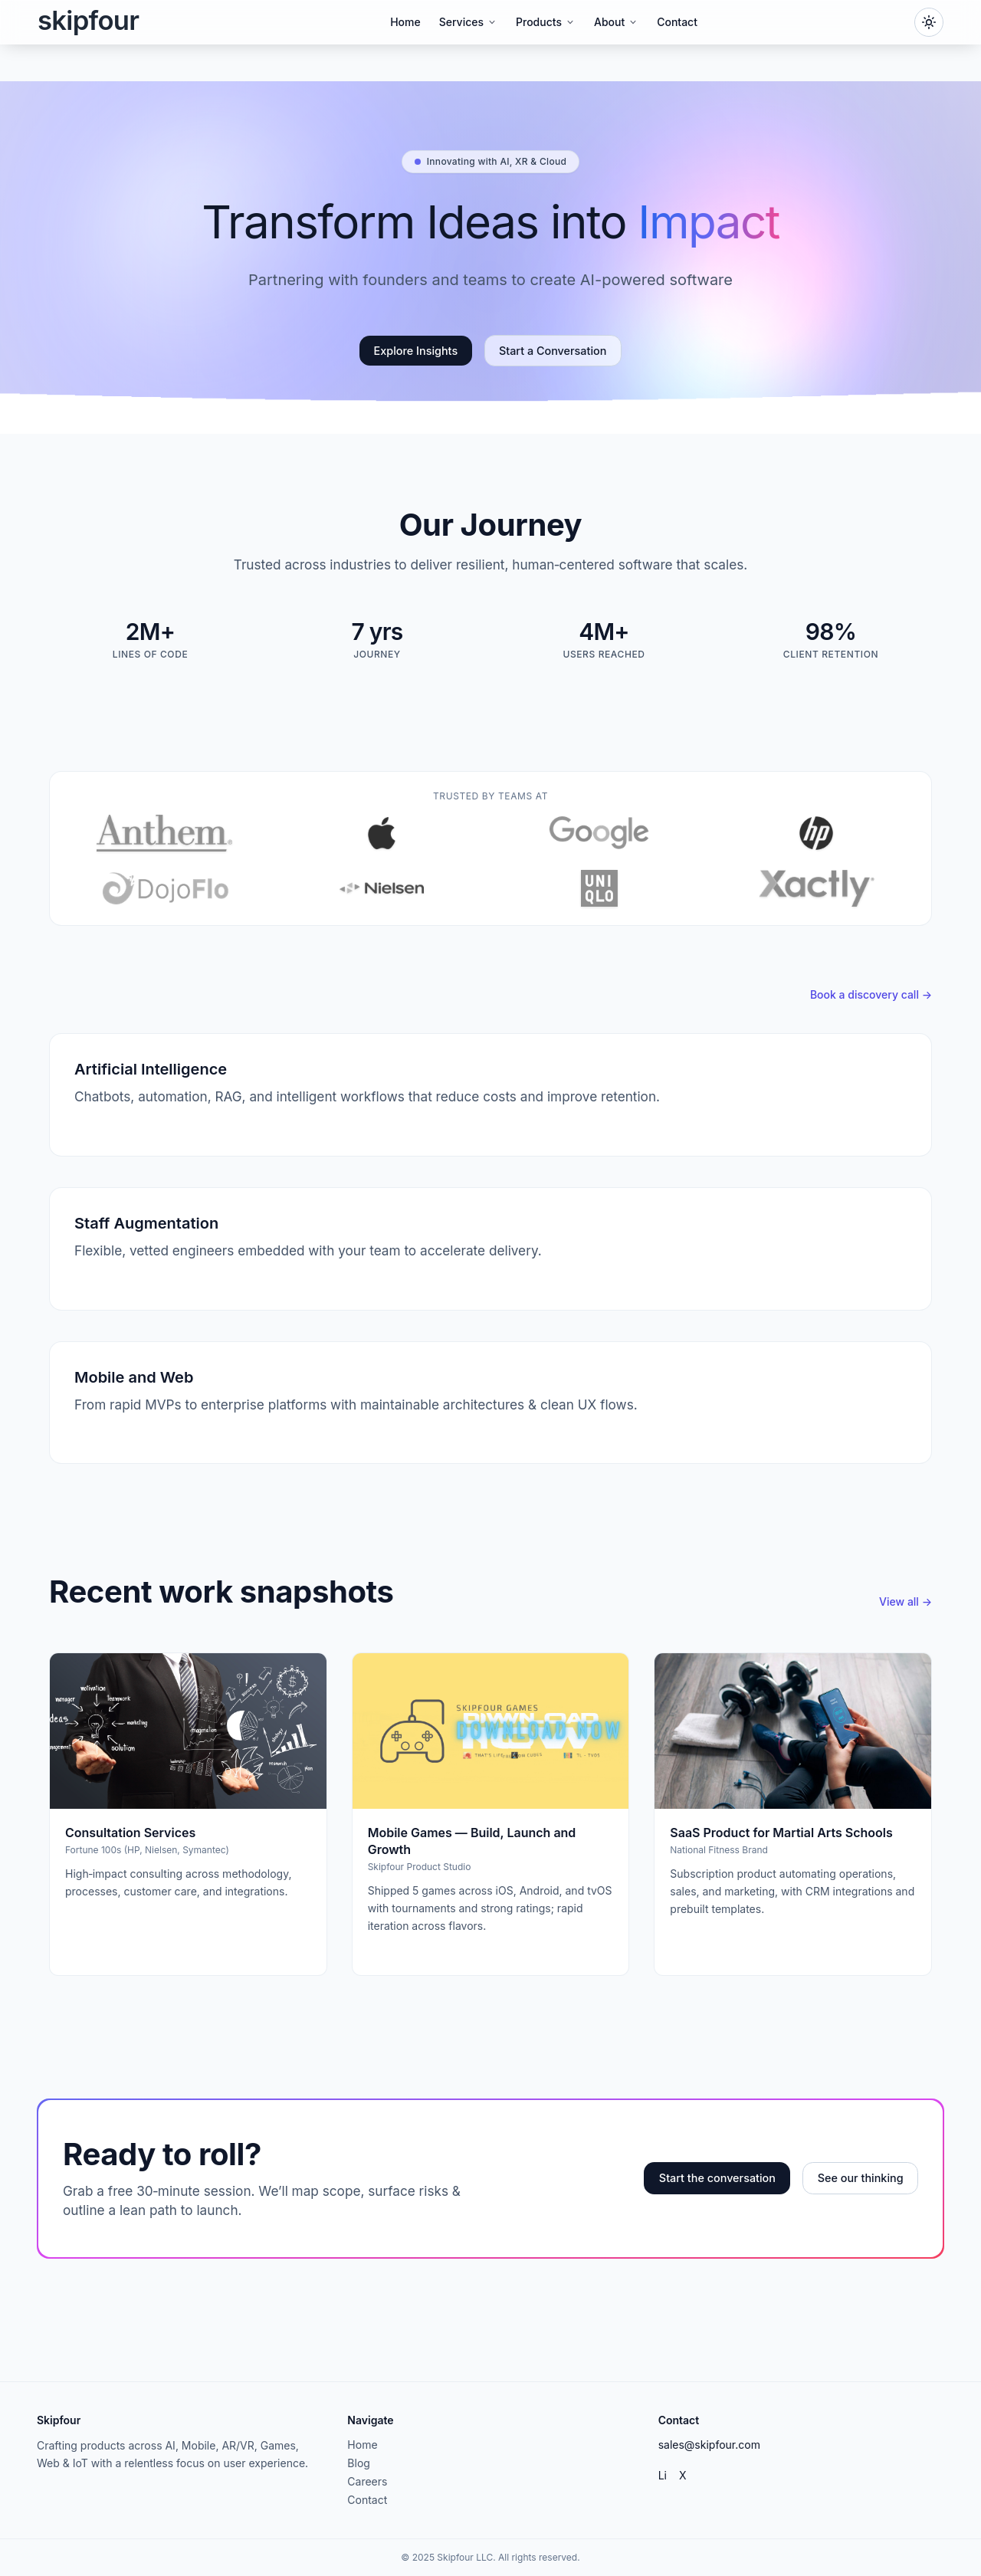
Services (468, 21)
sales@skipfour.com (709, 2444)
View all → (905, 1601)
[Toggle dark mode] (928, 22)
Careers (367, 2481)
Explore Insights (416, 350)
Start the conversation (717, 2177)
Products (546, 21)
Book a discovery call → (871, 994)
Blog (358, 2462)
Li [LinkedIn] (662, 2475)
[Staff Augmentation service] (490, 1249)
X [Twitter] (683, 2475)
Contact (677, 21)
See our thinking (861, 2177)
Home (405, 21)
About (616, 21)
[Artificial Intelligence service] (490, 1095)
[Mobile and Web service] (490, 1403)
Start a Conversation (552, 350)
